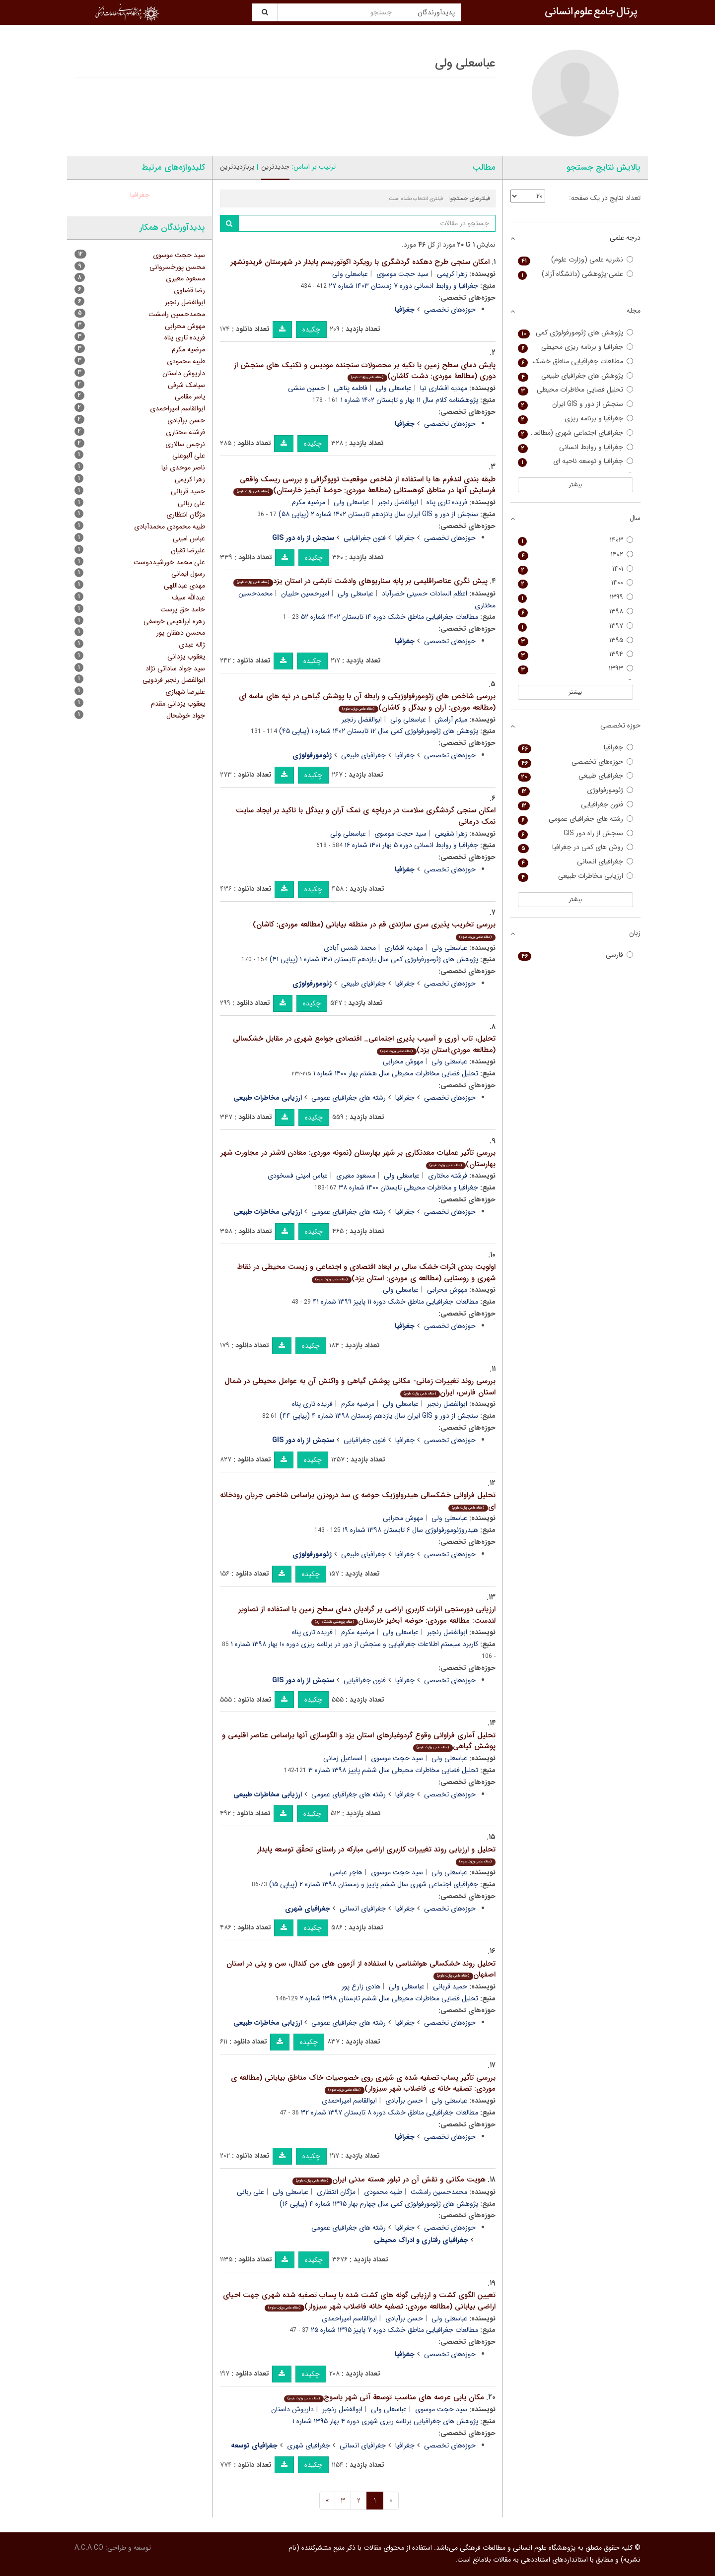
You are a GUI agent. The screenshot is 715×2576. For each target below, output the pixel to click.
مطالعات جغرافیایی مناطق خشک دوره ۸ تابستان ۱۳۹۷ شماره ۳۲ (389, 2112)
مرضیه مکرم (308, 502)
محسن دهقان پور (180, 632)
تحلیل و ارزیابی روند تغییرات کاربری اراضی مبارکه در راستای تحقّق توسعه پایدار (376, 1855)
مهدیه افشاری (403, 947)
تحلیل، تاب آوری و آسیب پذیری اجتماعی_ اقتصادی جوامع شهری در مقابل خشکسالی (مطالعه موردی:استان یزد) (364, 1044)
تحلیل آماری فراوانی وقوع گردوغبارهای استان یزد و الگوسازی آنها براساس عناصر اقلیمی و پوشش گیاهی (359, 1741)
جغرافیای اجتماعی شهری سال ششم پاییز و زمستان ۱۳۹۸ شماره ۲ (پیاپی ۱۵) (373, 1884)
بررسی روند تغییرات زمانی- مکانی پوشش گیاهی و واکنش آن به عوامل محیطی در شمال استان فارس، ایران (360, 1386)
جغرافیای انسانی (363, 1908)
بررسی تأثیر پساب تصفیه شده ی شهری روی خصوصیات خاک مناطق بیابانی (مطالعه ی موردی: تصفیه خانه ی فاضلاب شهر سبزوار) (363, 2083)
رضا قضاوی (189, 290)
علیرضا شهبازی (185, 691)
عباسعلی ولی (350, 273)
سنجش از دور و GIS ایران (576, 404)
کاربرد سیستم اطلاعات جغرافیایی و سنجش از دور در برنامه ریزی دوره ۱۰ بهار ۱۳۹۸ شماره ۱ (354, 1644)
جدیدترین (275, 166)
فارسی (576, 955)
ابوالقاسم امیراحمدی (349, 2100)
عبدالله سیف (188, 597)
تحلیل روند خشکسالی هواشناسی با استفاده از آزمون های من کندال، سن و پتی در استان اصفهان (361, 1969)
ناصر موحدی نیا (183, 467)
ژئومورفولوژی (576, 790)
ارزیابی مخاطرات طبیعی (576, 876)
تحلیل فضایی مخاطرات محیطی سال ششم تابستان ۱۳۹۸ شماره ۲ (389, 1998)
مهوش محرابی (403, 1061)
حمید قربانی (450, 1986)
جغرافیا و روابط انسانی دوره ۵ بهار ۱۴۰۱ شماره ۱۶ (411, 845)
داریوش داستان (292, 2409)
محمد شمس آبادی (350, 947)
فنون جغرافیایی (365, 537)
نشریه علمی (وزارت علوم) (576, 259)
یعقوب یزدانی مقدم (178, 703)
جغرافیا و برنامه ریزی (576, 418)
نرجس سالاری (185, 444)
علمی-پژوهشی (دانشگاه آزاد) (576, 274)
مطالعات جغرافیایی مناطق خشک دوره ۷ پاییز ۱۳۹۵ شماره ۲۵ (394, 2329)
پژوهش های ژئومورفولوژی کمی (576, 332)
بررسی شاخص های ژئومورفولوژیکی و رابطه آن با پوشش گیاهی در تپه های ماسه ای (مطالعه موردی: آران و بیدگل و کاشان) (367, 702)
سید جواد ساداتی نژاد (175, 668)
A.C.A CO (88, 2547)
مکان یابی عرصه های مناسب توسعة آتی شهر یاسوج (384, 2397)
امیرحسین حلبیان (305, 593)
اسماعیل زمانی (342, 1758)
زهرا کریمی (452, 273)
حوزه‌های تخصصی (450, 309)
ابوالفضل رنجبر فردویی (174, 679)
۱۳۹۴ (576, 654)
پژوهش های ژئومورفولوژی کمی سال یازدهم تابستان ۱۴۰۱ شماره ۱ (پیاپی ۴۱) (374, 959)
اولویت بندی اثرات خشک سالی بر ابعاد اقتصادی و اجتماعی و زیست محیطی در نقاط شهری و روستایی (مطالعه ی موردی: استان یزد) (366, 1272)
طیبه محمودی (383, 2191)
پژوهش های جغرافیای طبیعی (576, 376)
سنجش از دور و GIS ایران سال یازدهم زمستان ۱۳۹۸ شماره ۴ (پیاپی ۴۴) (379, 1415)
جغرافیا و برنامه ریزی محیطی (576, 347)
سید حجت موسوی (402, 273)
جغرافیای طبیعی (363, 755)
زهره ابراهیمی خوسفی (174, 621)
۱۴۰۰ (576, 583)
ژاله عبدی (192, 644)
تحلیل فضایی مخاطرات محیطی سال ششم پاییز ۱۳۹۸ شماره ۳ (393, 1770)
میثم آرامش (450, 719)
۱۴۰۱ (576, 569)
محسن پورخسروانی (177, 267)
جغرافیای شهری (308, 2445)
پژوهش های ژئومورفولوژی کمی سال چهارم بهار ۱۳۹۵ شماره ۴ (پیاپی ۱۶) (379, 2203)
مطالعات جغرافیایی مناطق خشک (576, 361)
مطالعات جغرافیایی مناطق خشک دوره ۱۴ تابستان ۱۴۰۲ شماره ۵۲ (389, 616)
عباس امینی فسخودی (298, 1175)
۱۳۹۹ (576, 597)
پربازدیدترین (237, 166)
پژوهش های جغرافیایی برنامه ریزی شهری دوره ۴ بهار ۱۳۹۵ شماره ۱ (385, 2421)
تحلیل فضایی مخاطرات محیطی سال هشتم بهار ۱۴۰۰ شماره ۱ (395, 1073)
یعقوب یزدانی (186, 656)
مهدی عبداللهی (184, 585)
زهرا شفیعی (451, 833)
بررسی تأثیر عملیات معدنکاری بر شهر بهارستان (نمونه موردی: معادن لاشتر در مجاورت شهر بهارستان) (358, 1158)
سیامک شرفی (186, 385)
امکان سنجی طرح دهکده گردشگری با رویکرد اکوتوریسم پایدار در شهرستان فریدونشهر (360, 262)
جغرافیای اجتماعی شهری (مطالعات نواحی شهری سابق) (576, 433)
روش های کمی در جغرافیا (576, 847)
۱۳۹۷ (576, 626)
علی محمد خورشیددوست (169, 562)
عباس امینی (189, 538)
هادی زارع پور (361, 1986)
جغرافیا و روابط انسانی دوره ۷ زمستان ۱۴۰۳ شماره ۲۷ (403, 285)
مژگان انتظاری (336, 2191)
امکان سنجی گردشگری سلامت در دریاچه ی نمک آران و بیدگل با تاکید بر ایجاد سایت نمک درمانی (366, 816)
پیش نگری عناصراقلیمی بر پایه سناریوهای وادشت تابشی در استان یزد (360, 581)
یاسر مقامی (190, 396)
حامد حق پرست (182, 609)
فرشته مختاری (447, 1175)
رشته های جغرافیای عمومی (348, 1097)
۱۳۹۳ (576, 668)
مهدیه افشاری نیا (443, 388)
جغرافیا (405, 537)
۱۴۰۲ (576, 554)
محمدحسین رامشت (439, 2191)
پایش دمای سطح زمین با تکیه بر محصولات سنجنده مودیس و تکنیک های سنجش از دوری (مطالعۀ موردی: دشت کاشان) (365, 371)
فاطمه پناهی (350, 388)
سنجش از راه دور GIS (576, 833)
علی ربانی (250, 2191)
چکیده (311, 329)
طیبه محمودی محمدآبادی (169, 526)
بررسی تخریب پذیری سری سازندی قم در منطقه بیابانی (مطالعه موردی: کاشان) (374, 930)
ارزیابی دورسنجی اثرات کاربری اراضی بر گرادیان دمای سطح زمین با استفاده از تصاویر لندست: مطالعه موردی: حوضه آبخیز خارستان (367, 1615)
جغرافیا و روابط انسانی (576, 447)
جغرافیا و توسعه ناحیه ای (576, 461)
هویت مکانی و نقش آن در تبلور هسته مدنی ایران (388, 2179)
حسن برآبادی (404, 2100)
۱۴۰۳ (576, 540)
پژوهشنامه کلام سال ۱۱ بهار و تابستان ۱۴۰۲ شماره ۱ (409, 400)
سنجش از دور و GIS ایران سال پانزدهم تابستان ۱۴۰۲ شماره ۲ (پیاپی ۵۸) (378, 514)
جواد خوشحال (185, 715)
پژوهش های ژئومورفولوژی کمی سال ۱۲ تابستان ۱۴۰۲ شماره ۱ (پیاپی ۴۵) (378, 731)
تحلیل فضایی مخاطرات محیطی (576, 390)
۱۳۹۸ (576, 611)
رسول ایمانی (188, 573)
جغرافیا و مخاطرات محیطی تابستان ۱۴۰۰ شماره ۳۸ (408, 1187)
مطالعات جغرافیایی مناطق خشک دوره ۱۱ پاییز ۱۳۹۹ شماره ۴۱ (395, 1301)
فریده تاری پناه (447, 502)
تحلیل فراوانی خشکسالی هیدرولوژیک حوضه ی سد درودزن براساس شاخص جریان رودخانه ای (358, 1501)
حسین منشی (306, 388)
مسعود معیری (355, 1175)
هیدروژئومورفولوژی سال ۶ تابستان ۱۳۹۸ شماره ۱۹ (410, 1529)
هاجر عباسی (346, 1872)
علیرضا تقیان (188, 550)
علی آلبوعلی (188, 455)
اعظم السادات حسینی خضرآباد (424, 593)
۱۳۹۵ (576, 640)
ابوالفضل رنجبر (398, 502)
